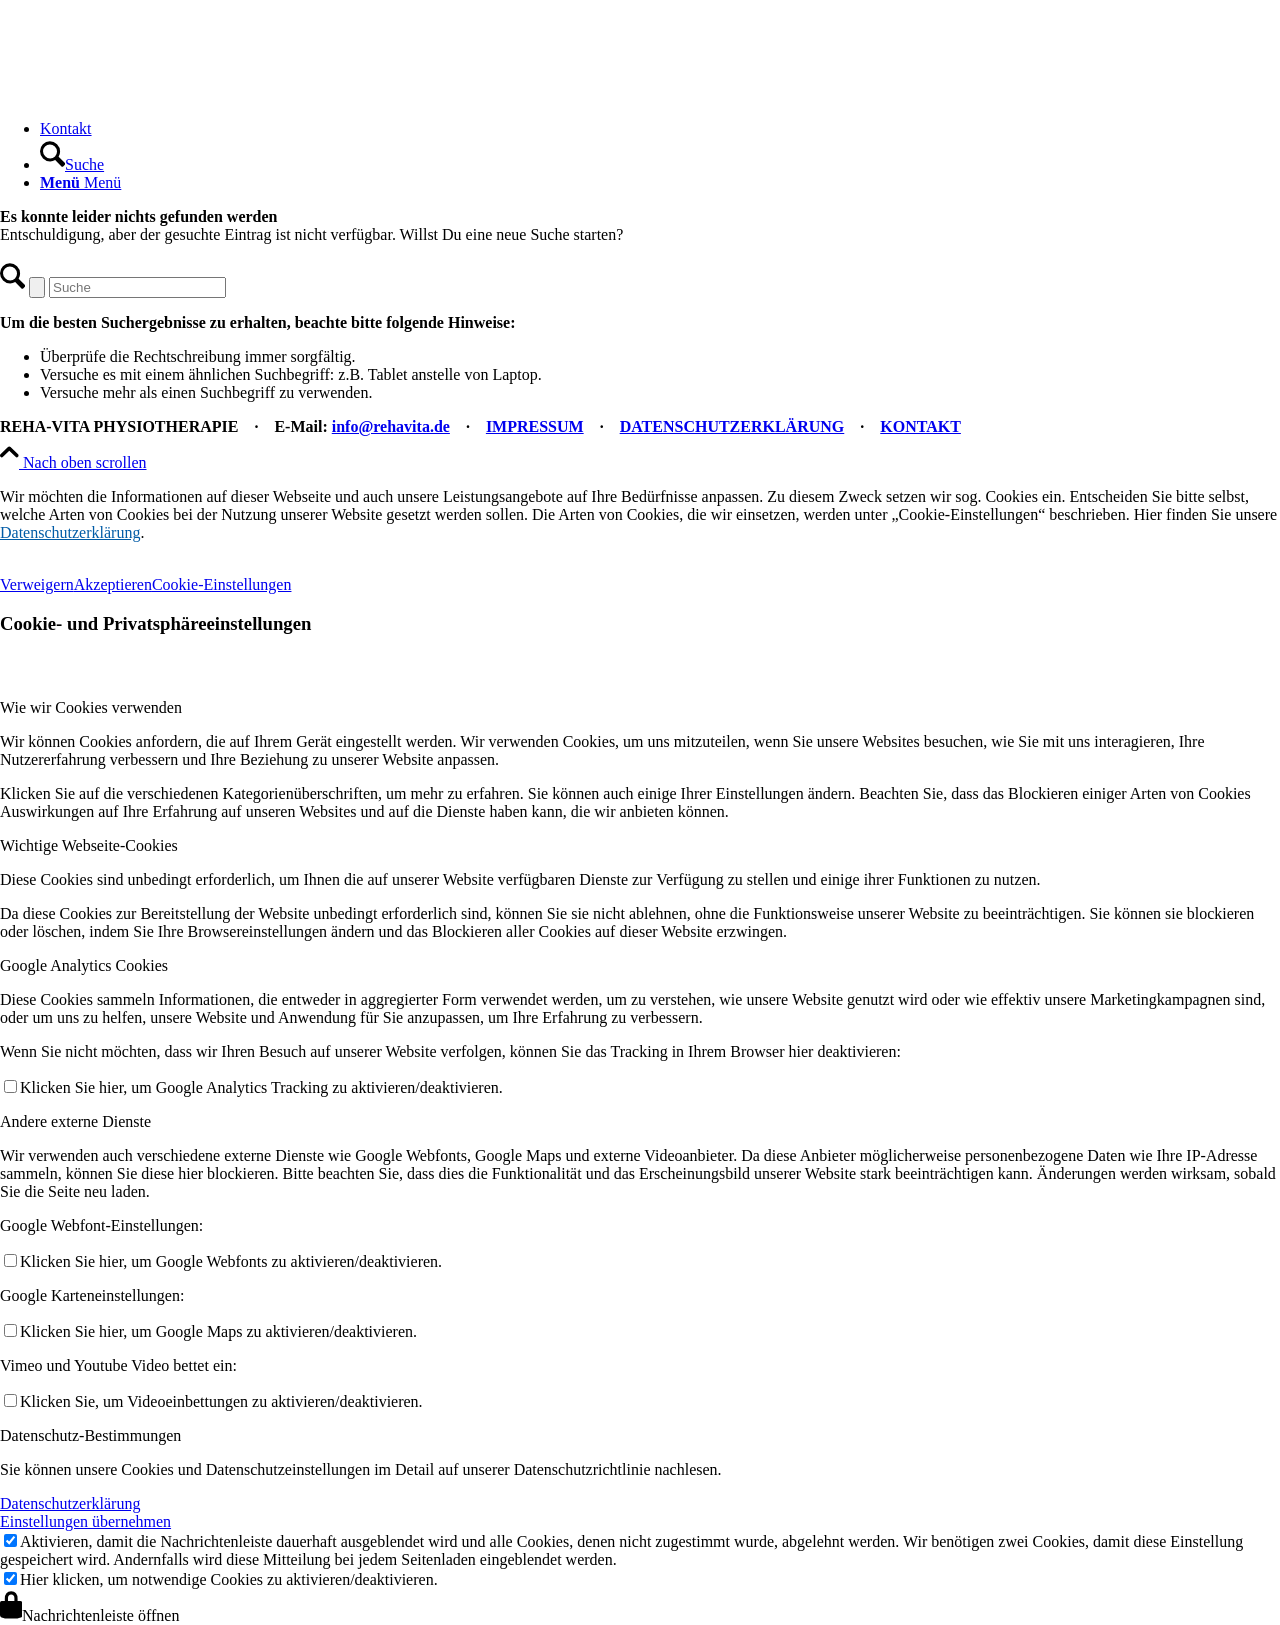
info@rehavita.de (391, 426)
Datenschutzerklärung (70, 532)
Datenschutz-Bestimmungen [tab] (90, 1435)
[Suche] (72, 164)
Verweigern (37, 584)
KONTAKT (920, 426)
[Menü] (80, 182)
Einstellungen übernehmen (85, 1521)
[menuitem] (660, 129)
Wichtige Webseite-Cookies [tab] (89, 845)
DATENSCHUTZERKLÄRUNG (732, 426)
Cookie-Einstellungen (222, 584)
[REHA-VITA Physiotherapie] (150, 94)
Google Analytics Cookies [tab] (84, 965)
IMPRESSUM (535, 426)
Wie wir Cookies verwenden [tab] (91, 707)
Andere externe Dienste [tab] (75, 1121)
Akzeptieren (113, 584)
